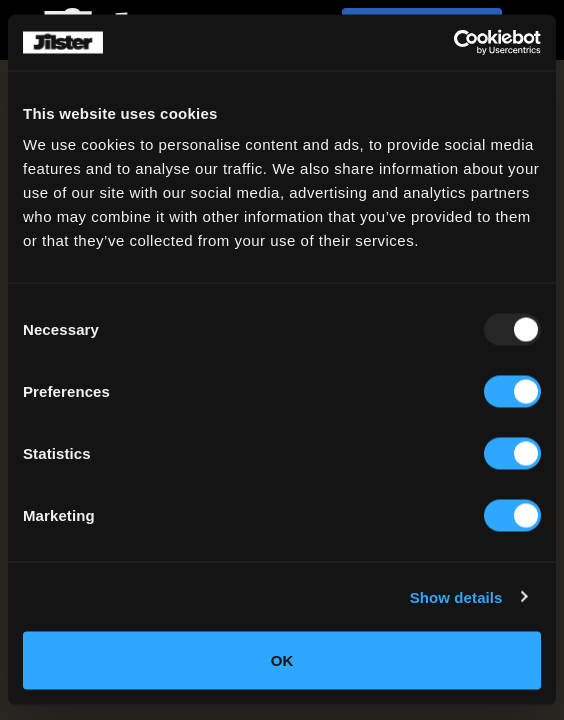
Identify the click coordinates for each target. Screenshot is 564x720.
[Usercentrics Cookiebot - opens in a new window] (453, 43)
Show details (456, 596)
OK (282, 660)
